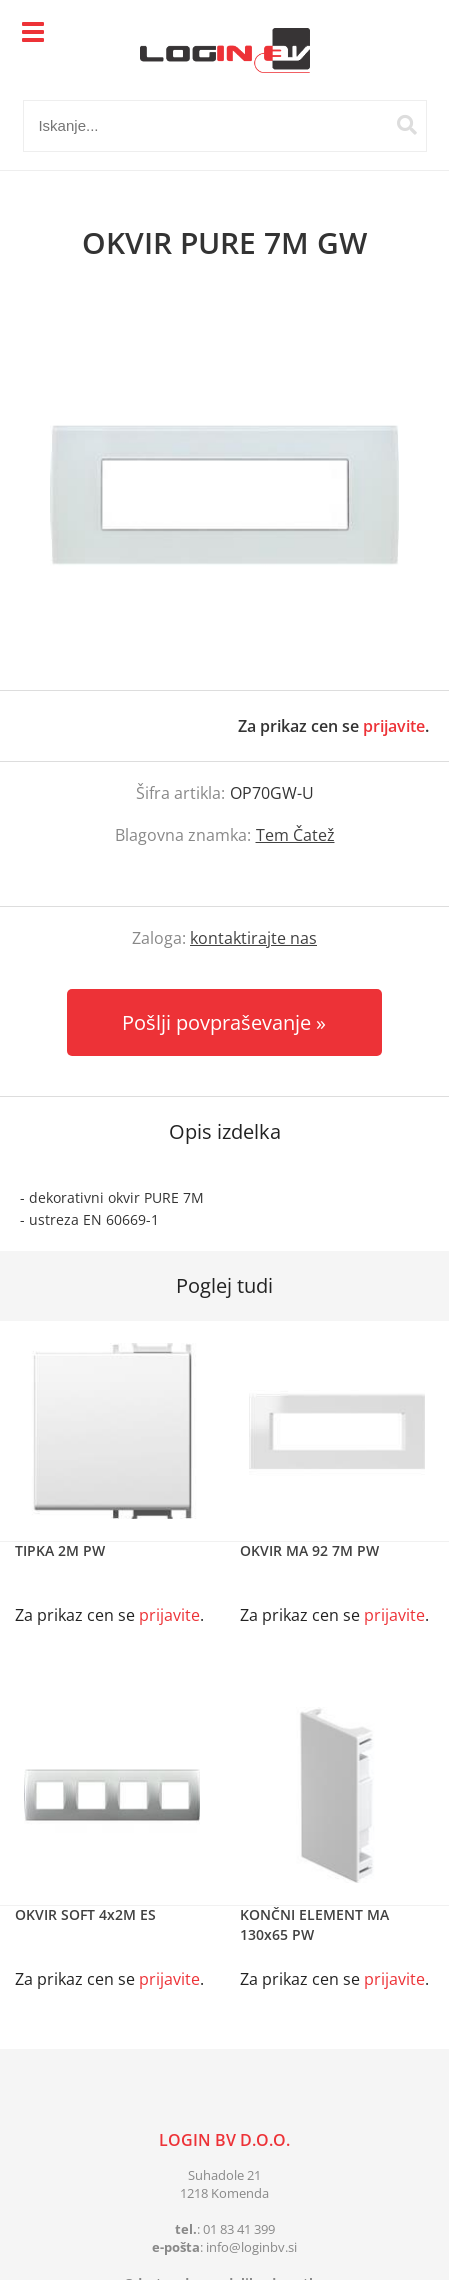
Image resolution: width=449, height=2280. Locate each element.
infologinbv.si (251, 2247)
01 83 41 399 (239, 2229)
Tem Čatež (295, 835)
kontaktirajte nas (253, 938)
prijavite (394, 726)
